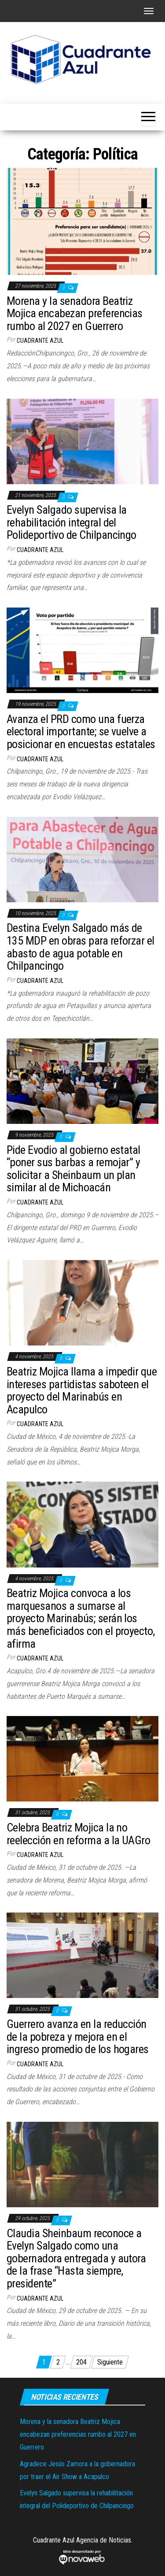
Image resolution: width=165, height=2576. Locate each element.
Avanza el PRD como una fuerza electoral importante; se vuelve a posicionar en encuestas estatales (81, 731)
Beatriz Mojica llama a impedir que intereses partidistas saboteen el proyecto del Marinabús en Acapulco (82, 1390)
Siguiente (110, 2362)
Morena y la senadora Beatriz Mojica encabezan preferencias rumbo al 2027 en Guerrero (75, 313)
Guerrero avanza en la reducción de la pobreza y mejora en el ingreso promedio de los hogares (78, 2036)
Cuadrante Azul (40, 340)
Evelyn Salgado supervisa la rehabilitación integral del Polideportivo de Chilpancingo (71, 522)
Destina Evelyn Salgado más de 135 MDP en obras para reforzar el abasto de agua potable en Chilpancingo (80, 946)
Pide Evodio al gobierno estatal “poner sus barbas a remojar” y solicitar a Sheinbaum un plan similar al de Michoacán (73, 1168)
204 (81, 2362)
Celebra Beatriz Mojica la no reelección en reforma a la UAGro (78, 1834)
